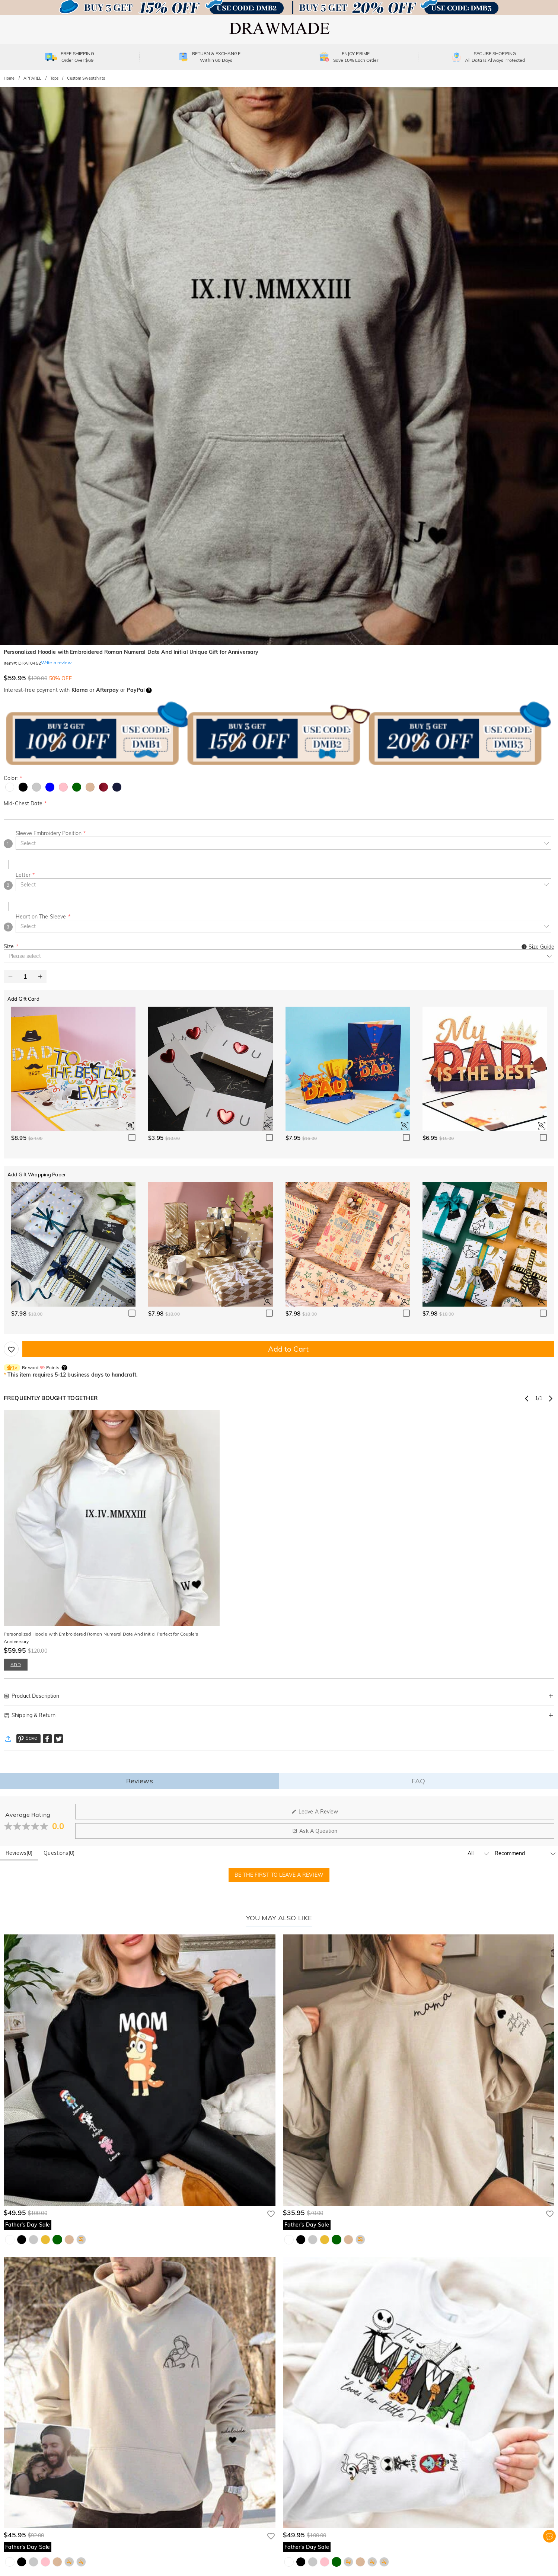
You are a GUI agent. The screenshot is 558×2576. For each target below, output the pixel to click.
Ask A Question (314, 1831)
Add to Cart (288, 1348)
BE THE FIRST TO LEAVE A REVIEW (279, 1875)
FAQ (418, 1781)
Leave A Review (314, 1811)
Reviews (139, 1781)
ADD (15, 1664)
